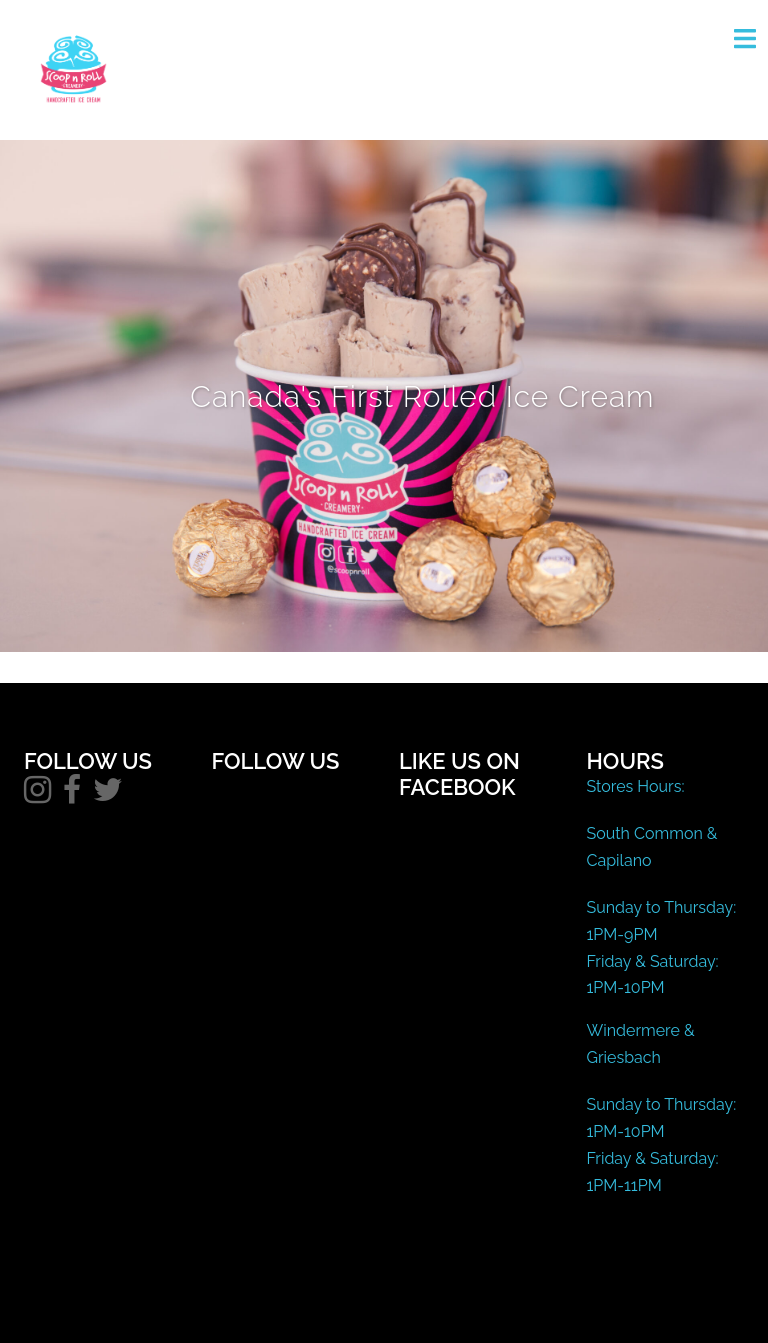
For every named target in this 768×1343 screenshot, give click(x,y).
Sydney (437, 1308)
